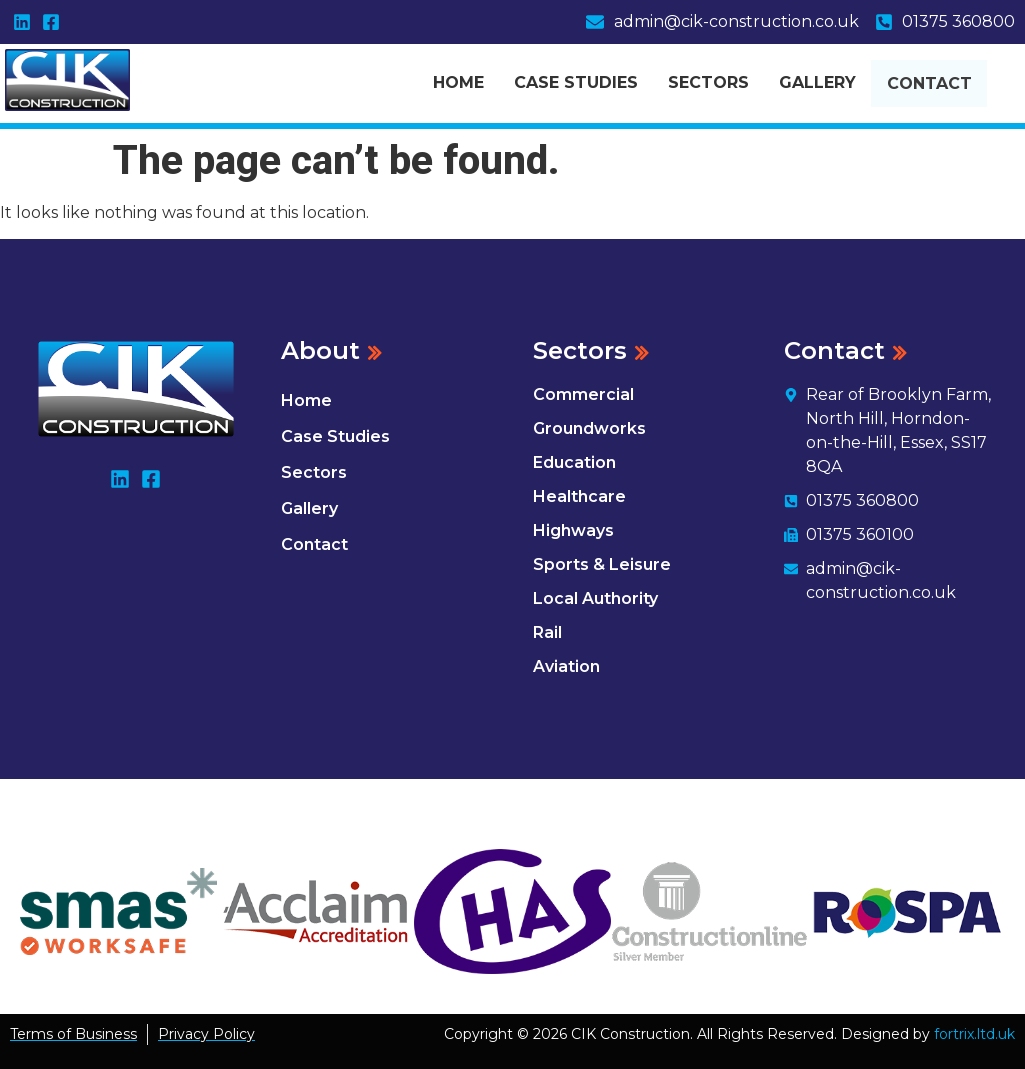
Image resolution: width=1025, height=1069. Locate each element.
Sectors (708, 80)
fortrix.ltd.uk (974, 1034)
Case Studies (576, 80)
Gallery (817, 80)
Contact (945, 83)
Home (458, 80)
